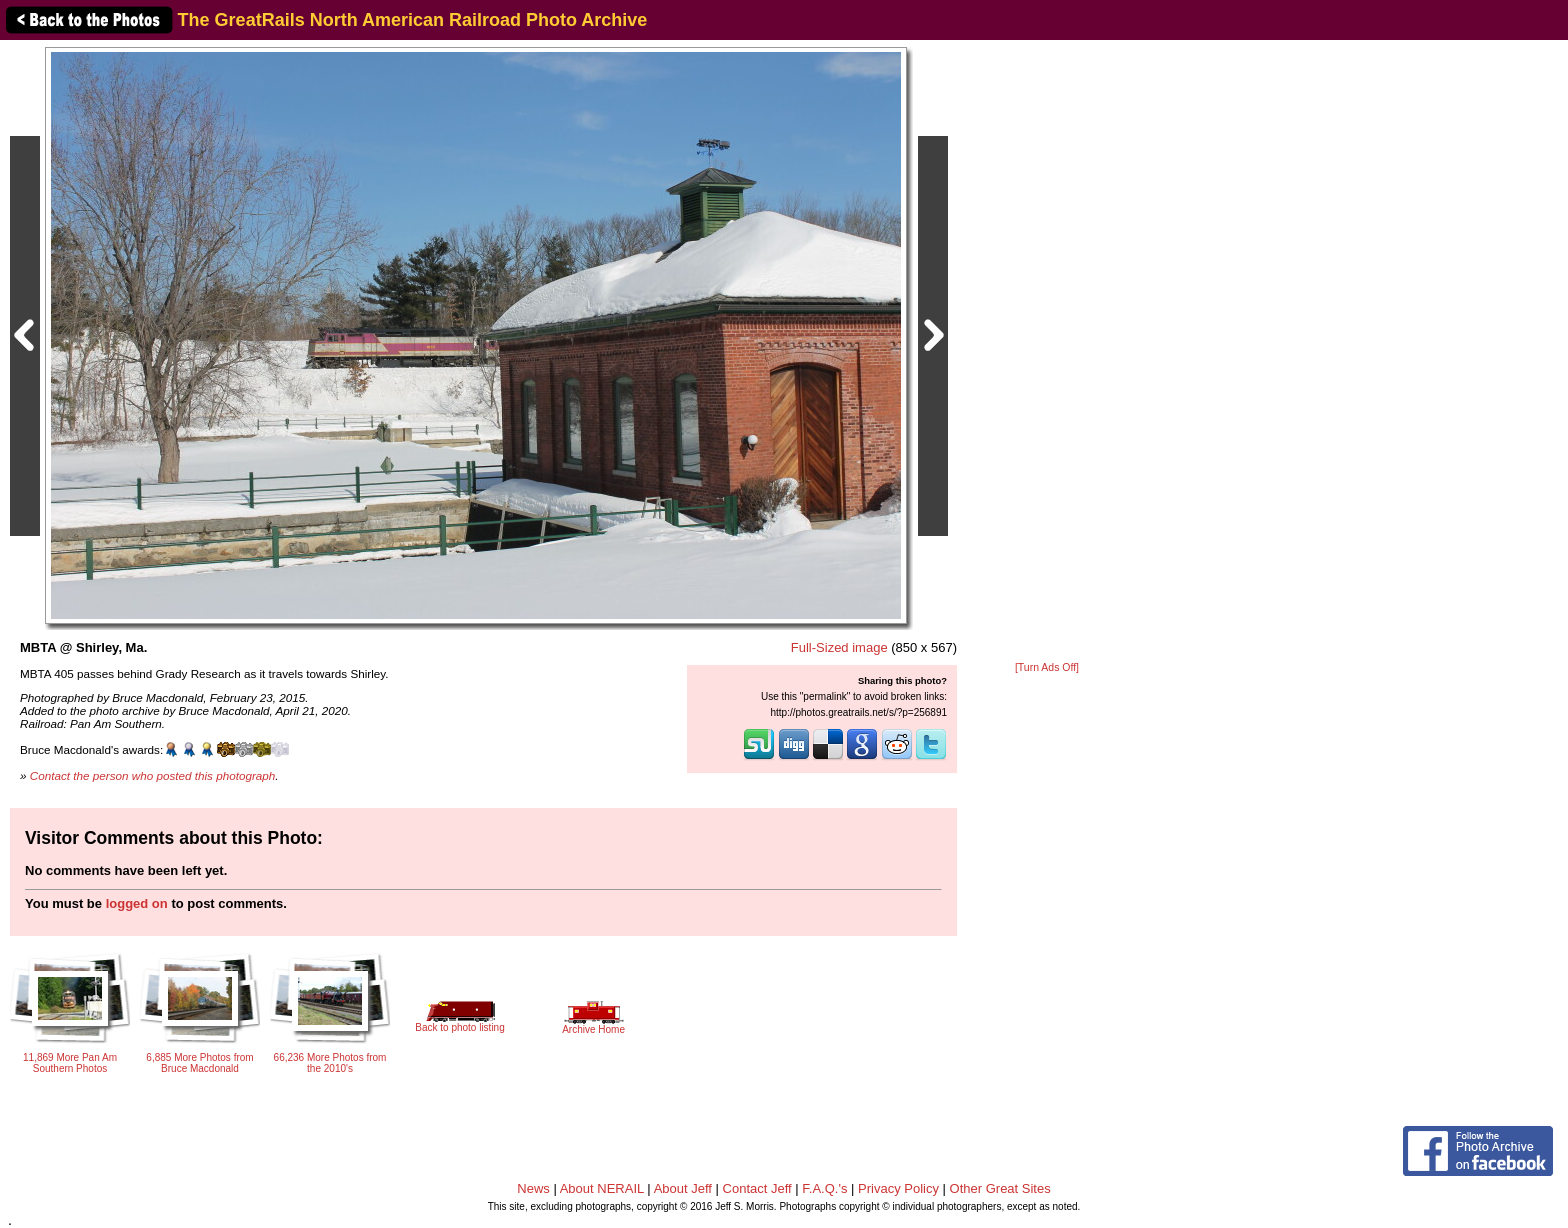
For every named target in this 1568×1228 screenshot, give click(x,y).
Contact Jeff (757, 1188)
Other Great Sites (1000, 1188)
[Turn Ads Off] (1047, 667)
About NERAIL (602, 1188)
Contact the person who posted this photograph (153, 775)
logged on (137, 903)
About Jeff (683, 1188)
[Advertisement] (1047, 352)
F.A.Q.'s (824, 1188)
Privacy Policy (898, 1188)
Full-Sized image (839, 647)
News (533, 1188)
